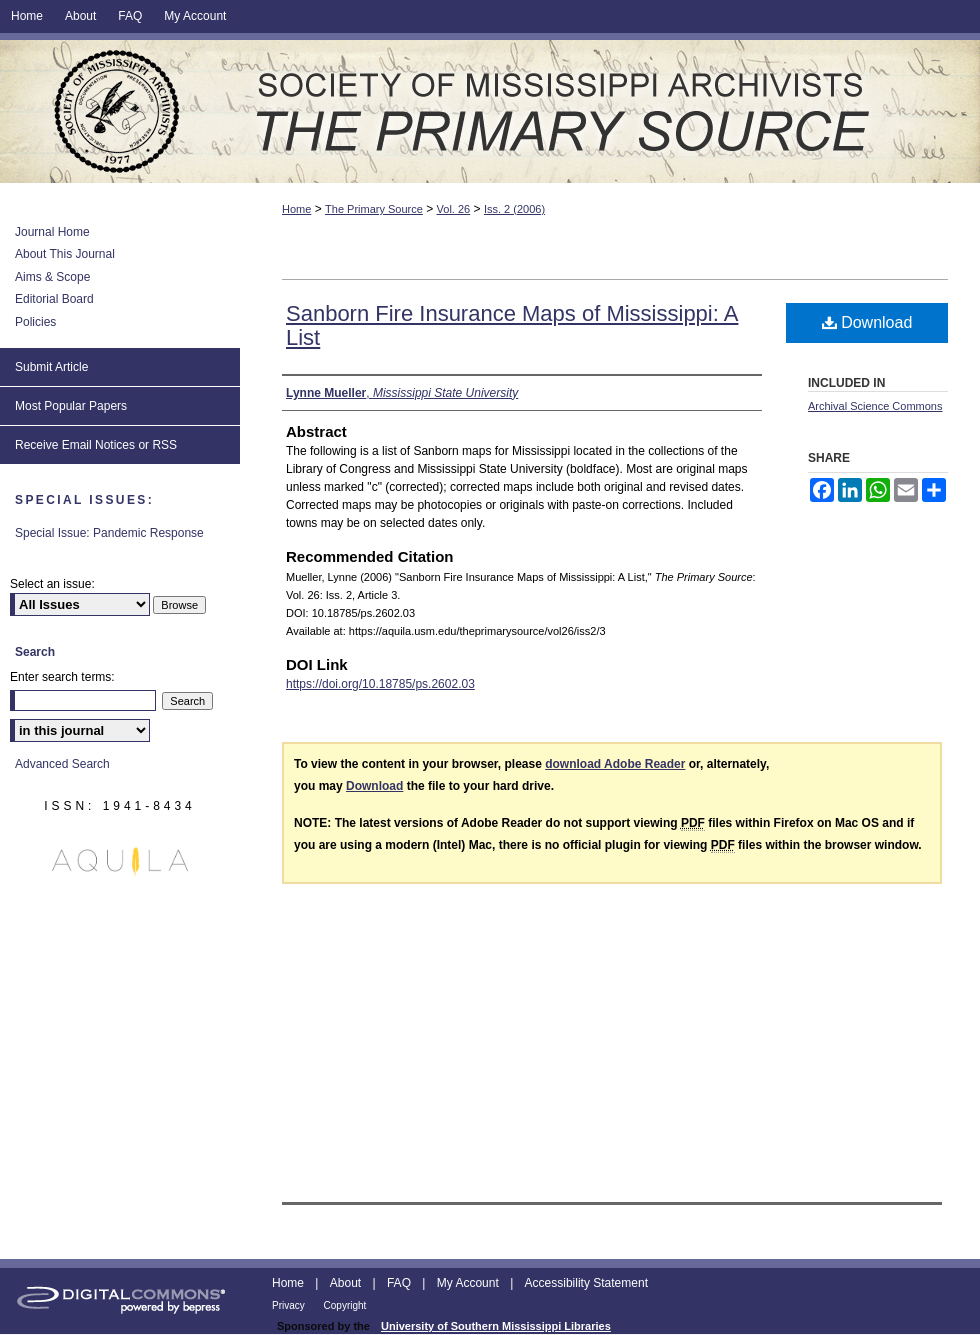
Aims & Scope (52, 277)
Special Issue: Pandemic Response (109, 533)
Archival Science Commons (875, 406)
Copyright (345, 1305)
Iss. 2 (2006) (514, 209)
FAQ (400, 1283)
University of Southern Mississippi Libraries (496, 1326)
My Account (469, 1283)
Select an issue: (52, 584)
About (347, 1283)
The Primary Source (490, 111)
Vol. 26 (454, 209)
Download (867, 322)
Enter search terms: (62, 677)
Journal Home (52, 232)
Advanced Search (62, 764)
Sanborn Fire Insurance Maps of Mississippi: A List (512, 325)
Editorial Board (54, 299)
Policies (35, 322)
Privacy (290, 1305)
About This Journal (65, 254)
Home (296, 209)
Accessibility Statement (586, 1283)
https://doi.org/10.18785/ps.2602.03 (380, 684)
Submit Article (51, 367)
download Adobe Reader (615, 764)
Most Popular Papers (71, 406)
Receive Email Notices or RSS (96, 445)
